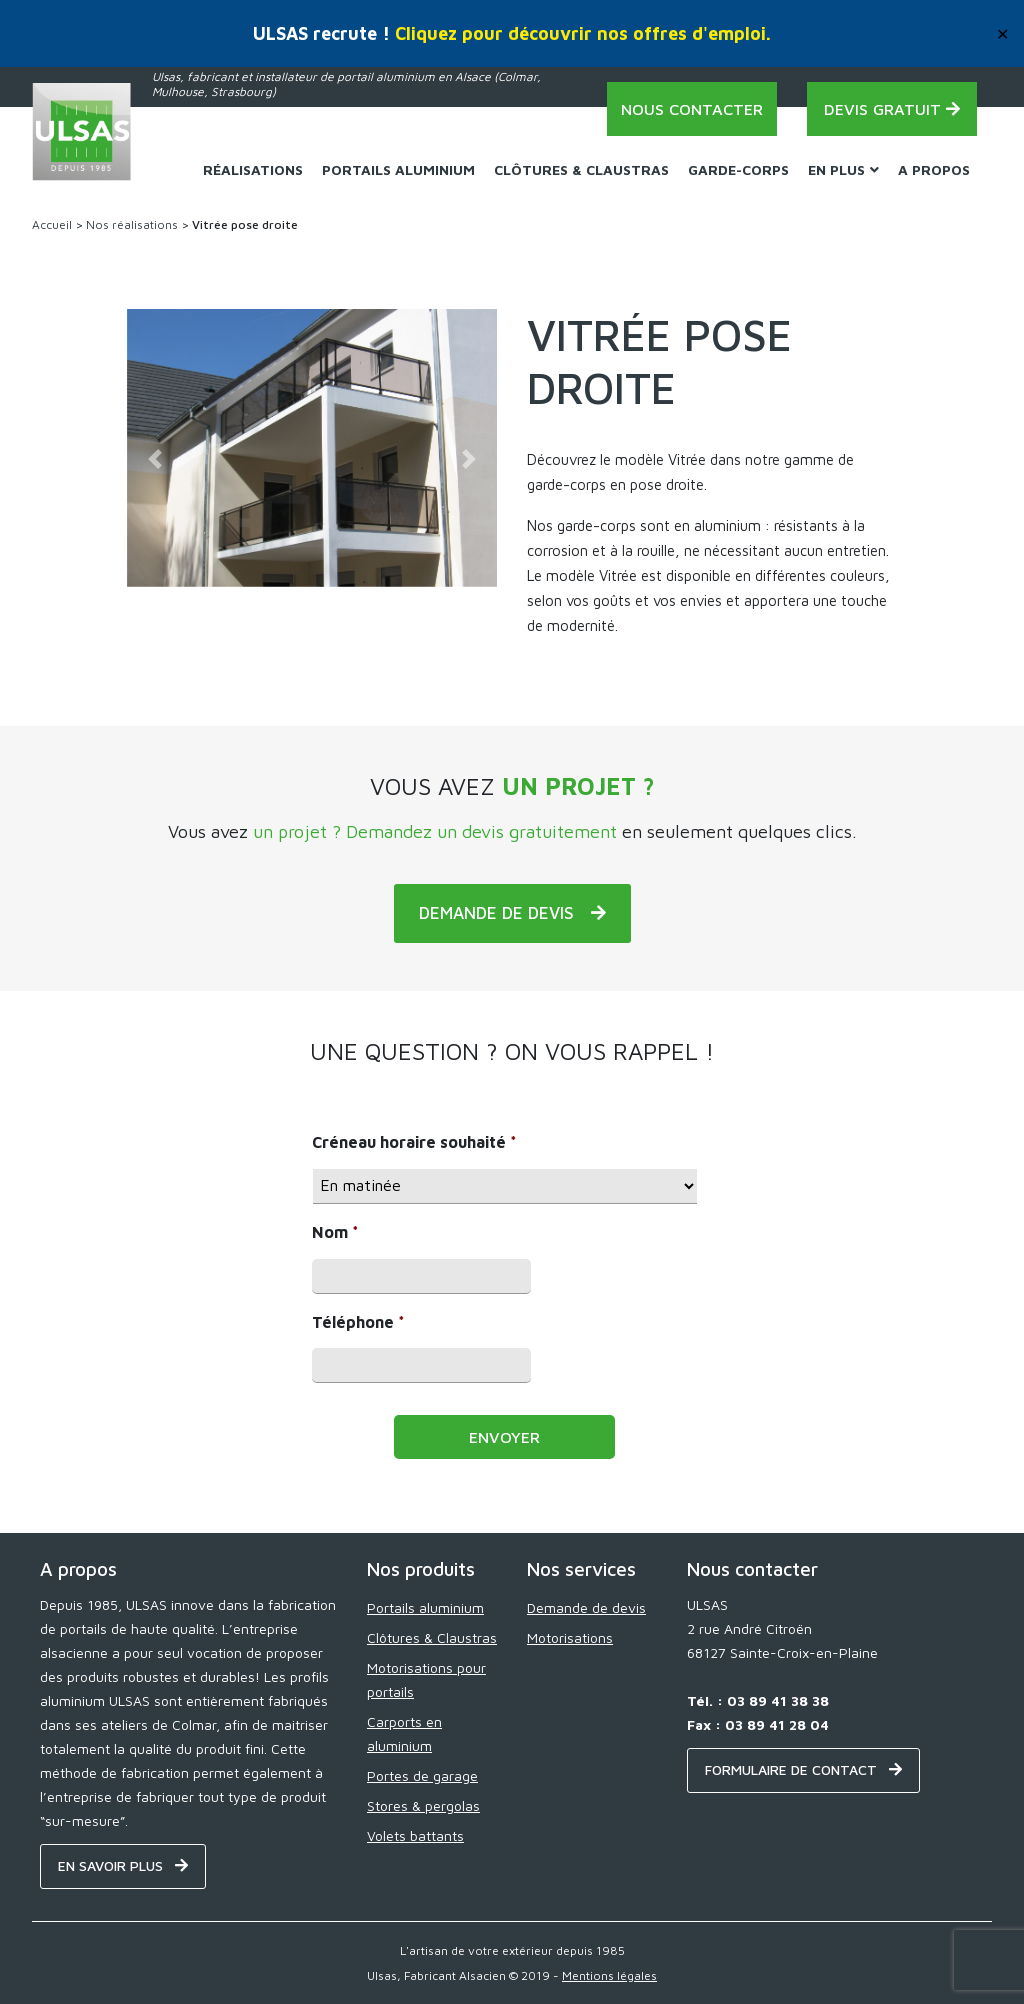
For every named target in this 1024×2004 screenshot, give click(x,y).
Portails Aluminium (398, 169)
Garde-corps (738, 169)
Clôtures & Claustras (581, 169)
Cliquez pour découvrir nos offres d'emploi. (583, 33)
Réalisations (253, 169)
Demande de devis (586, 1607)
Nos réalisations (132, 224)
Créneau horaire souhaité (414, 1142)
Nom (335, 1232)
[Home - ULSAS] (82, 132)
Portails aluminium (425, 1607)
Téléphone (358, 1322)
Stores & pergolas (423, 1805)
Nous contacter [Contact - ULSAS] (692, 109)
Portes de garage (422, 1775)
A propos (934, 169)
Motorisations (570, 1637)
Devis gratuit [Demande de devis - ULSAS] (892, 109)
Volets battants (415, 1835)
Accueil (52, 224)
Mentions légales (609, 1975)
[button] (155, 459)
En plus (843, 169)
